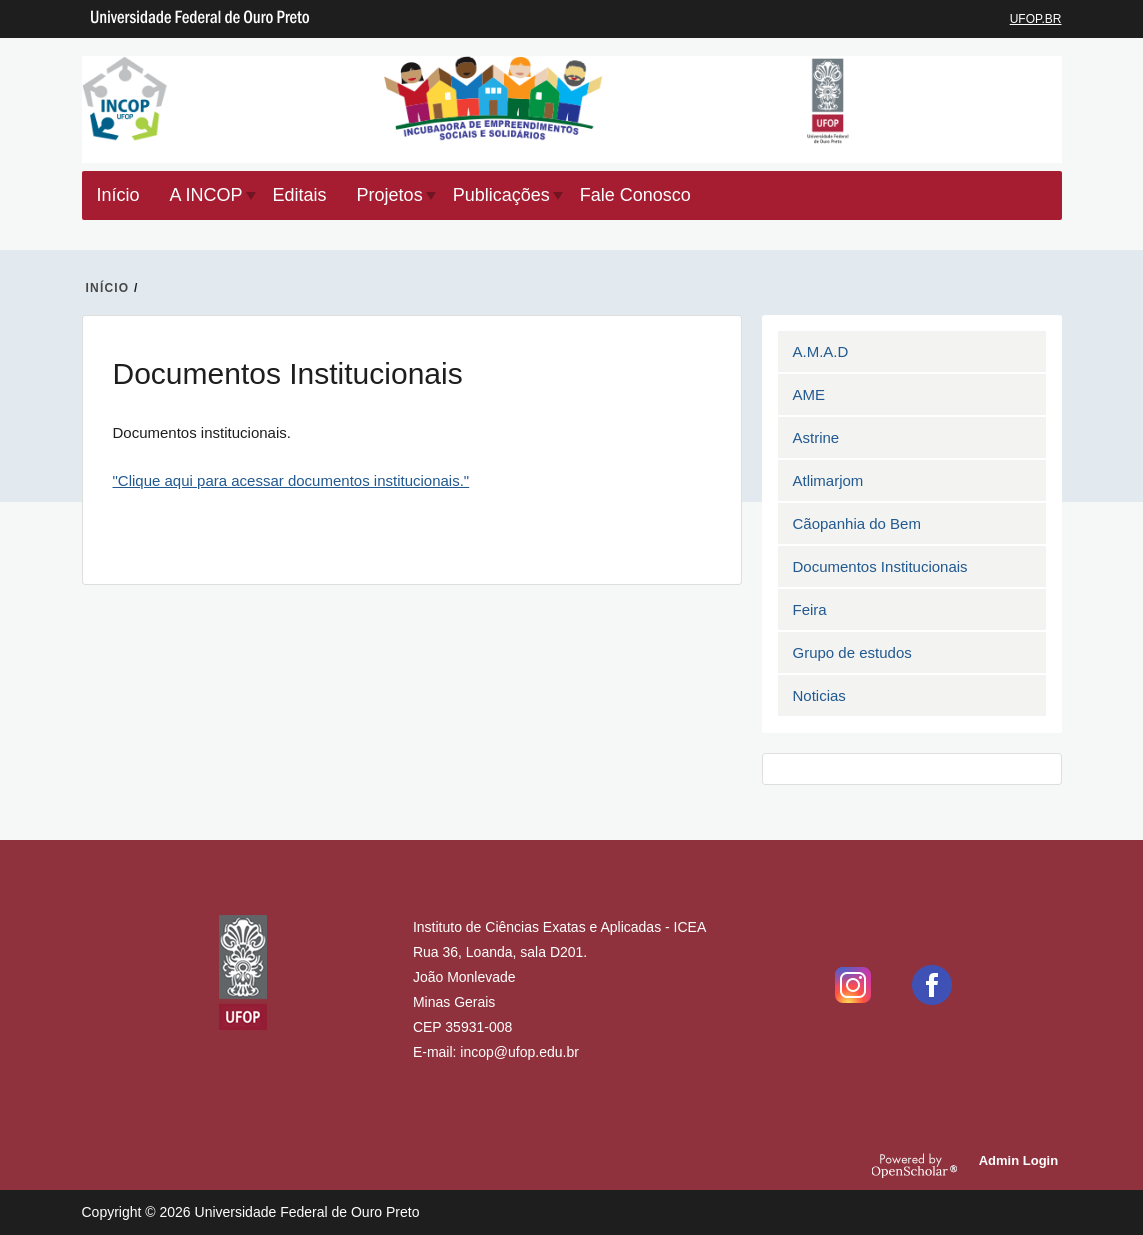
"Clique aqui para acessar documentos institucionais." (291, 480)
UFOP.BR (1036, 19)
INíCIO (108, 288)
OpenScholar (922, 1165)
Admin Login (1021, 1160)
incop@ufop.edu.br (519, 1052)
